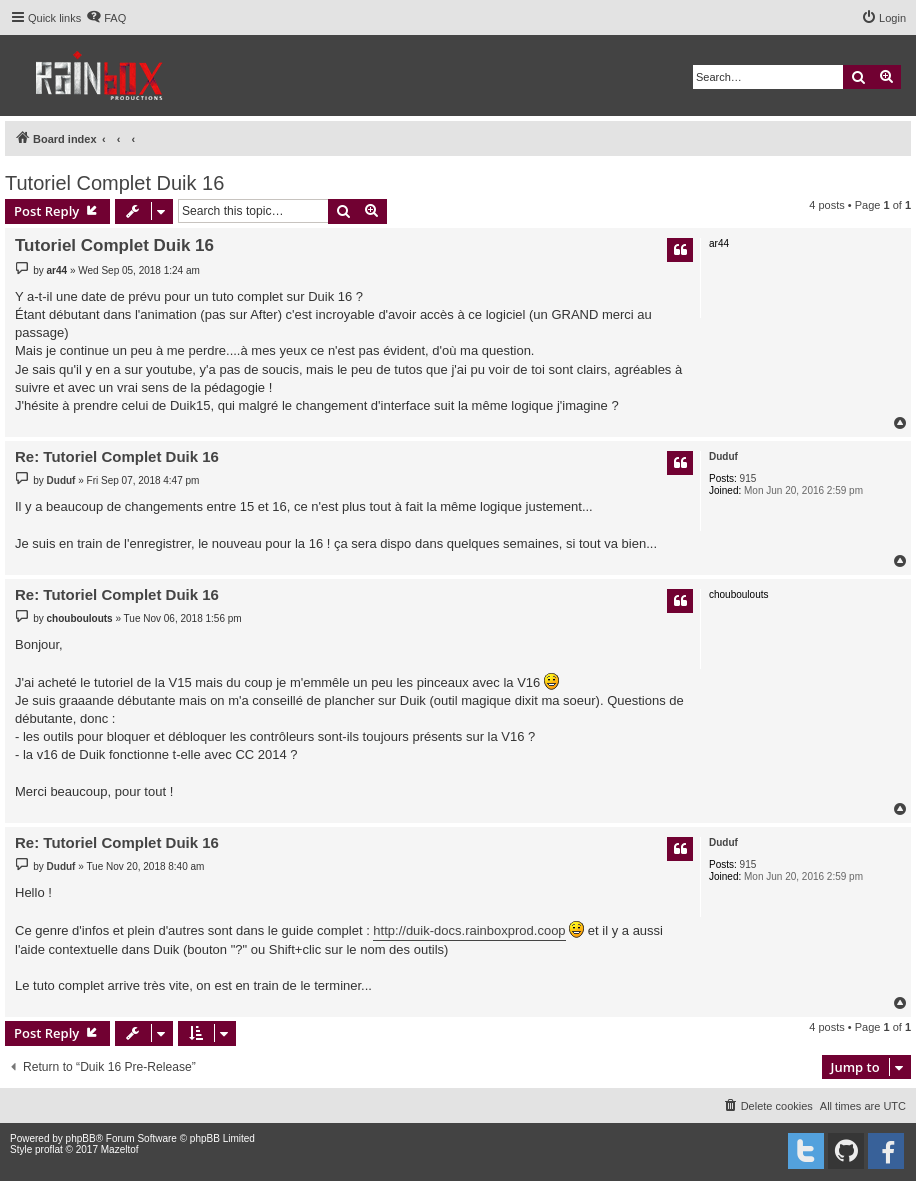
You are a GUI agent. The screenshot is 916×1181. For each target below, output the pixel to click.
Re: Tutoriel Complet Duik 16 (117, 456)
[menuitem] (106, 18)
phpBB (81, 1138)
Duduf (723, 456)
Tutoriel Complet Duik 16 (114, 183)
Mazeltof (120, 1149)
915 (748, 478)
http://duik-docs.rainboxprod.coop (469, 930)
